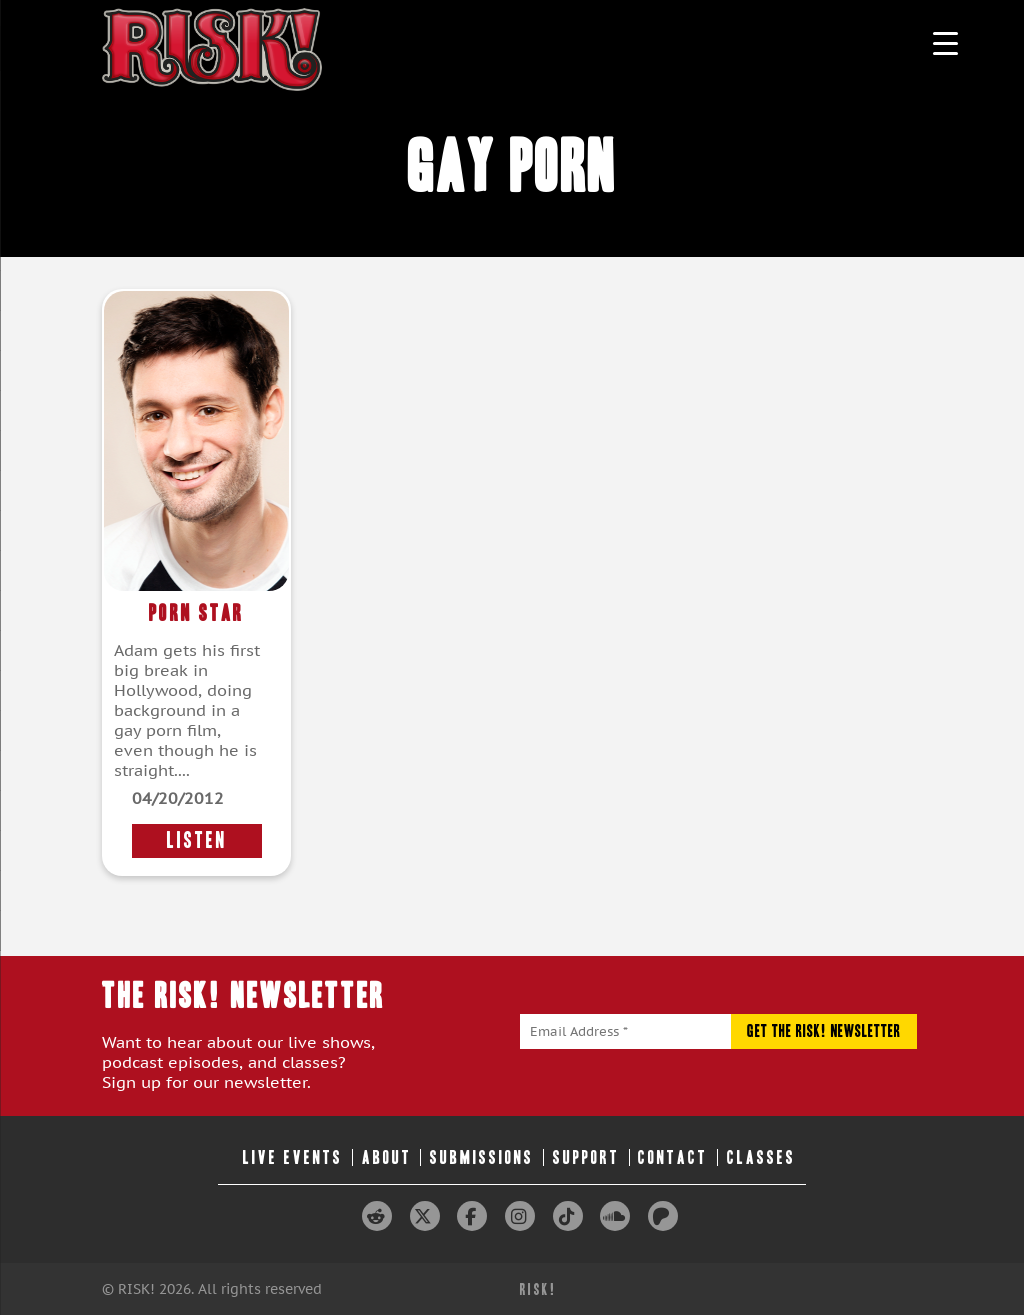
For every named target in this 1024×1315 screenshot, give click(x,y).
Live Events (293, 1157)
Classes (761, 1157)
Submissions (482, 1157)
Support (586, 1157)
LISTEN (197, 840)
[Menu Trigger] (945, 42)
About (387, 1157)
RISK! (538, 1289)
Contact (673, 1157)
